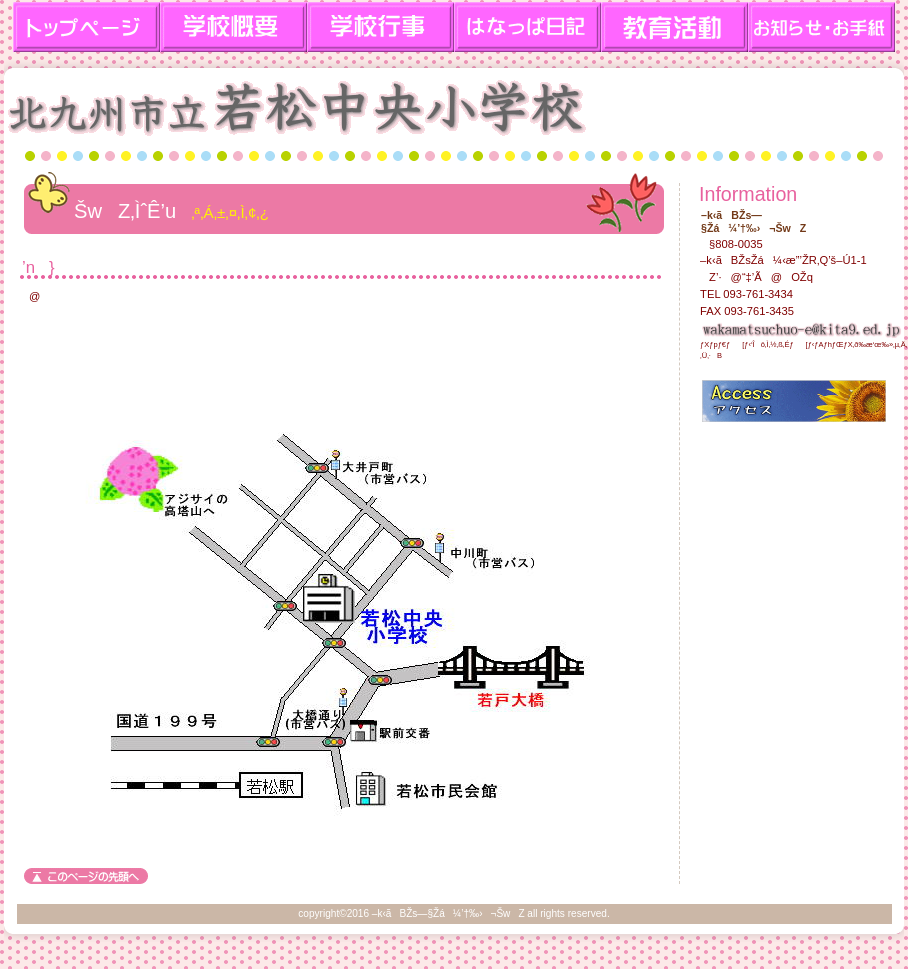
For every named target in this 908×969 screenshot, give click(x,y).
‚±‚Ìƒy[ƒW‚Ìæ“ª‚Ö (86, 876)
